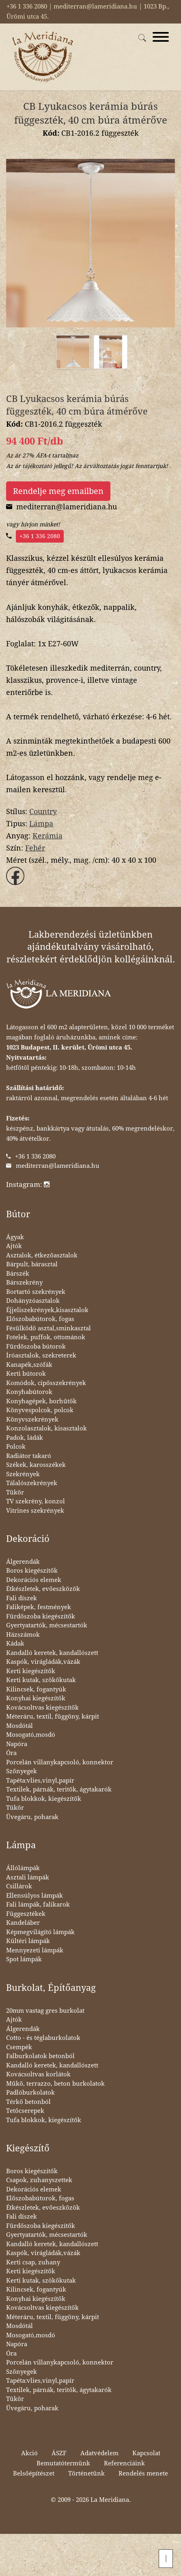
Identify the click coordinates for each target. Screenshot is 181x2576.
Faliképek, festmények (38, 1607)
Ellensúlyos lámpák (34, 1895)
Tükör (15, 1492)
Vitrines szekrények (35, 1510)
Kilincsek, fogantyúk (36, 1689)
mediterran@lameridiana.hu (57, 1165)
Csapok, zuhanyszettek (39, 2180)
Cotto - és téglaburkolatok (43, 2038)
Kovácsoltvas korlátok (38, 2074)
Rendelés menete (143, 2473)
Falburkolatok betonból (40, 2056)
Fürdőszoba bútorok (36, 1346)
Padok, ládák (24, 1437)
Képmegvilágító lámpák (40, 1932)
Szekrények (23, 1474)
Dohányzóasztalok (33, 1300)
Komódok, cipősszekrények (46, 1383)
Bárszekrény (24, 1282)
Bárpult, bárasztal (32, 1264)
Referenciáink (124, 2463)
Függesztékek (25, 1914)
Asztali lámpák (27, 1877)
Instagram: (28, 1184)
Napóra (16, 1744)
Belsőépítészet (33, 2473)
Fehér (35, 848)
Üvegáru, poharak (32, 1817)
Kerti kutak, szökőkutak (41, 1680)
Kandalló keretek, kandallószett (52, 1653)
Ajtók (14, 1246)
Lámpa (41, 823)
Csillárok (19, 1886)
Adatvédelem (99, 2453)
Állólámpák (23, 1868)
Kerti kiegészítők (30, 1671)
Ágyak (15, 1237)
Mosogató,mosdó (30, 1734)
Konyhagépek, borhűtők (41, 1401)
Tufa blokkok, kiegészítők (43, 1798)
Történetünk (86, 2473)
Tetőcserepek (25, 2110)
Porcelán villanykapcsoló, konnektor (59, 1762)
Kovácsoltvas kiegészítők (42, 1707)
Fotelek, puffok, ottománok (45, 1337)
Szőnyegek (21, 1771)
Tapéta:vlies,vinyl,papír (40, 1780)
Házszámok (23, 1634)
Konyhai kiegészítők (35, 1698)
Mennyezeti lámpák (34, 1950)
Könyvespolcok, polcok (39, 1410)
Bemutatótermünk (63, 2463)
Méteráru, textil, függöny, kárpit (52, 1716)
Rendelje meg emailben (58, 491)
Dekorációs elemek (33, 1580)
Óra (11, 1753)
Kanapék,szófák (29, 1364)
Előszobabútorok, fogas (40, 1319)
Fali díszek (21, 1598)
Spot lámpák (24, 1959)
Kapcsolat (146, 2453)
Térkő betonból (28, 2102)
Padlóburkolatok (30, 2092)
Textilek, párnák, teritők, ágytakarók (59, 1789)
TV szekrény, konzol (35, 1501)
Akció (29, 2453)
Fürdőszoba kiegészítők (40, 1616)
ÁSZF (59, 2453)
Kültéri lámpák (28, 1941)
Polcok (16, 1446)
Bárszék (17, 1273)
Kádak (15, 1643)
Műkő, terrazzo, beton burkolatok (55, 2083)
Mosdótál (19, 1725)
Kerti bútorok (26, 1373)
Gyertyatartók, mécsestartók (46, 1625)
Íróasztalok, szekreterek (41, 1355)
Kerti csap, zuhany (33, 2262)
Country (43, 811)
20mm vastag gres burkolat (45, 2010)
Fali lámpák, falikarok (38, 1904)
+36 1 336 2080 (39, 536)
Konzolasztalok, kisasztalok (46, 1428)
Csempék (19, 2047)
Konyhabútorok (29, 1392)
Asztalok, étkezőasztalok (42, 1255)
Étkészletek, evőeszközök (43, 1589)
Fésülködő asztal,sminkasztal (48, 1328)
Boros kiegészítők (32, 1570)
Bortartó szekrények (35, 1291)
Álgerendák (23, 1561)
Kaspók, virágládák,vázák (43, 1661)
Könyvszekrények (32, 1419)
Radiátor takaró (28, 1456)
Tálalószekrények (31, 1483)
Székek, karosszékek (36, 1465)
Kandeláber (23, 1922)
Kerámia (47, 836)
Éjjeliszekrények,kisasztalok (47, 1310)
